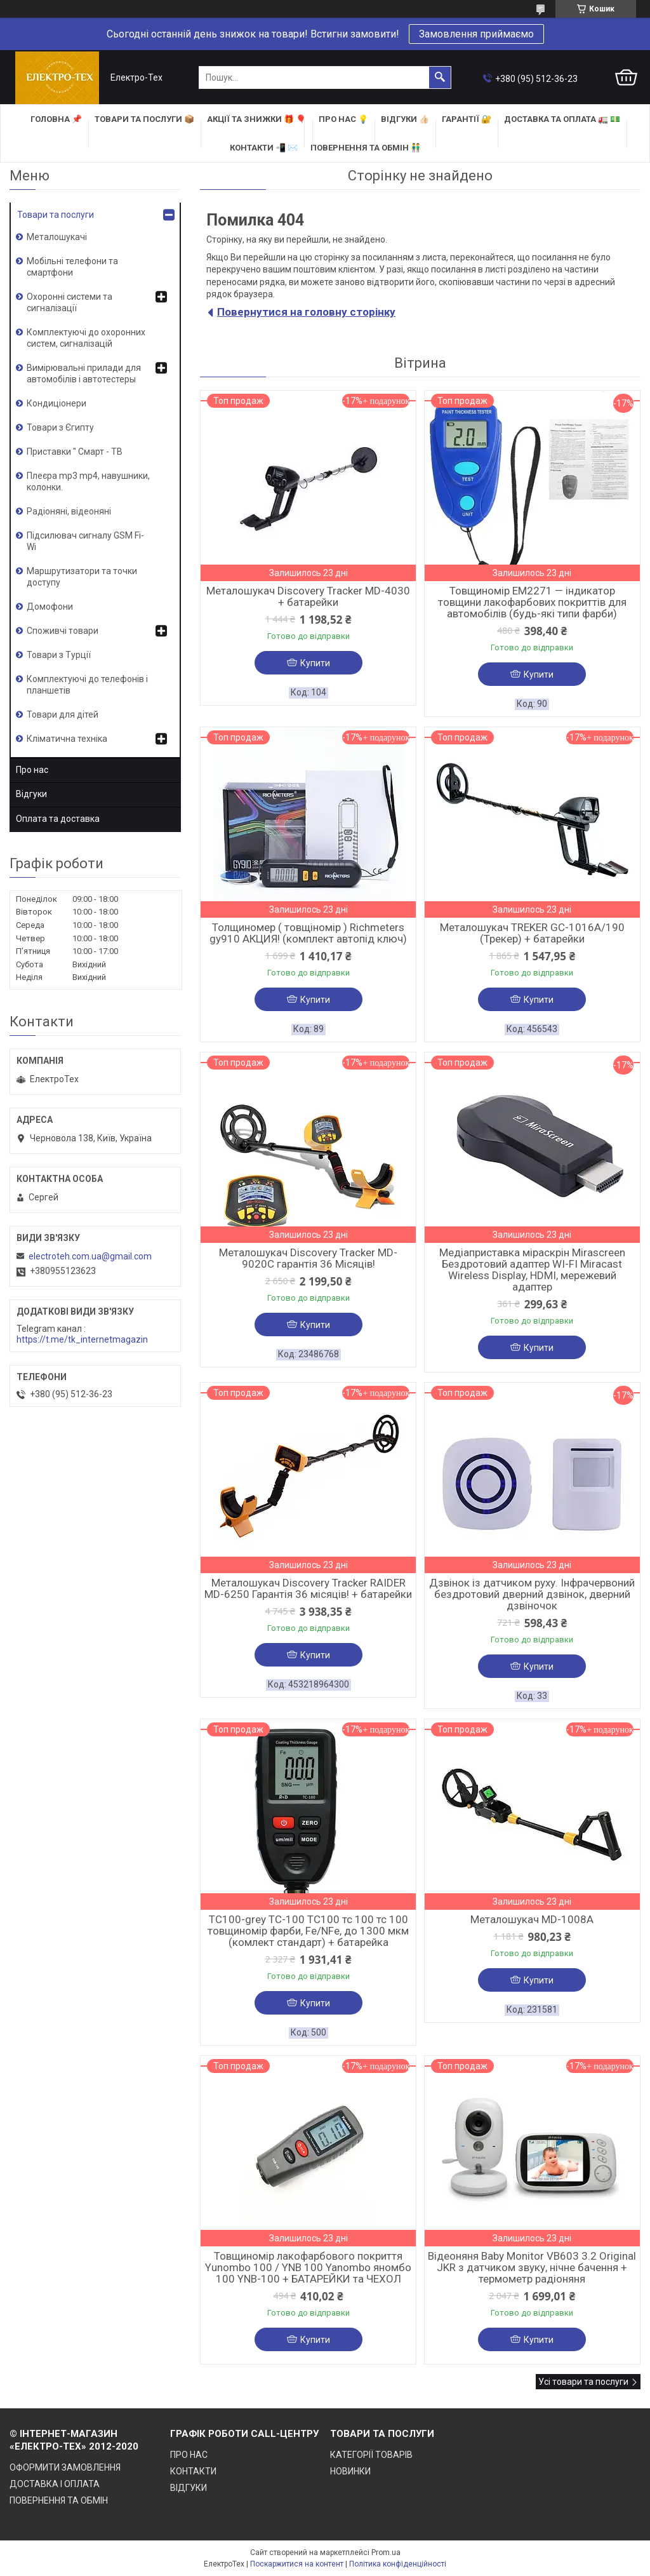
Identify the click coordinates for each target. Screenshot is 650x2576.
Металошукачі (57, 237)
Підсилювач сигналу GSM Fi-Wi (85, 541)
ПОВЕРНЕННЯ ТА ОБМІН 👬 (365, 147)
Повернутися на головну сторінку (306, 311)
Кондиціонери (56, 403)
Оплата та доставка (58, 819)
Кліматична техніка (67, 739)
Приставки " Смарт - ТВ (75, 451)
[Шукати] (440, 77)
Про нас (32, 770)
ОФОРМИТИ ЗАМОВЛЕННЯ (65, 2467)
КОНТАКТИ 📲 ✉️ (264, 147)
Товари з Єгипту (60, 427)
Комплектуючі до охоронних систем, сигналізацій (86, 338)
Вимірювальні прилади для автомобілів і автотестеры (84, 373)
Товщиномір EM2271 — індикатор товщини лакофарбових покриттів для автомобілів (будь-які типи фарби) (532, 602)
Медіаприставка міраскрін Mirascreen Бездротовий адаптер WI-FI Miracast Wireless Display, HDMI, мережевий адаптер (532, 1269)
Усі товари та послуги (583, 2382)
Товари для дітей (62, 714)
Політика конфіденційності (397, 2563)
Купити (315, 663)
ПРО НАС (189, 2455)
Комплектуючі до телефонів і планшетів (87, 684)
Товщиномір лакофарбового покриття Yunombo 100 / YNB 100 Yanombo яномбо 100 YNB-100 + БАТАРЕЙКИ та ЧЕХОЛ (308, 2267)
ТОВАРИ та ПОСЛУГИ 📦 (144, 119)
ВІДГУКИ (188, 2488)
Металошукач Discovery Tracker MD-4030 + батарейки (308, 596)
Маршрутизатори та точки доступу (82, 576)
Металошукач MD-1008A (532, 1919)
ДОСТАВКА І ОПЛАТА (55, 2484)
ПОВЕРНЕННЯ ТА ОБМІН (59, 2500)
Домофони (50, 606)
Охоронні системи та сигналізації (69, 302)
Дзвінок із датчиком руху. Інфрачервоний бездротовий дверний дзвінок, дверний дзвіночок (532, 1594)
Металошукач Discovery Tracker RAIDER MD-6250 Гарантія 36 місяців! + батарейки (308, 1588)
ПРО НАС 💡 (343, 119)
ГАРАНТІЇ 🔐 (466, 119)
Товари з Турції (59, 655)
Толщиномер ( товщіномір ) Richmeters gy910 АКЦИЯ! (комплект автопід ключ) (308, 933)
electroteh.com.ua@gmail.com (90, 1256)
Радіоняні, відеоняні (69, 511)
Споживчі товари (62, 631)
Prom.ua (386, 2552)
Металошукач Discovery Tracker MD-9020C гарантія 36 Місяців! (308, 1258)
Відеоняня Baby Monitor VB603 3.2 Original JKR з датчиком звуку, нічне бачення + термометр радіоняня (532, 2267)
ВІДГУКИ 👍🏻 (405, 119)
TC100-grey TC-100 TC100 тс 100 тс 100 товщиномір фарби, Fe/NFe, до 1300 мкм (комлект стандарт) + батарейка (308, 1931)
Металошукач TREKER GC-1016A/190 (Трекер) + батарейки (532, 933)
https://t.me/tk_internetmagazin (82, 1339)
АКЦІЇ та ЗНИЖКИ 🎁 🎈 (256, 119)
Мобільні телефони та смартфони (72, 267)
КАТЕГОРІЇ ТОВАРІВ (371, 2455)
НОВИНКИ (350, 2471)
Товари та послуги (55, 215)
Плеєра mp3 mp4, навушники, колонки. (88, 481)
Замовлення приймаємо (476, 34)
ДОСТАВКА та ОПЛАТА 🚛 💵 (562, 119)
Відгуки (31, 794)
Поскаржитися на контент (296, 2563)
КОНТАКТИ (193, 2471)
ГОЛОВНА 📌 (56, 119)
